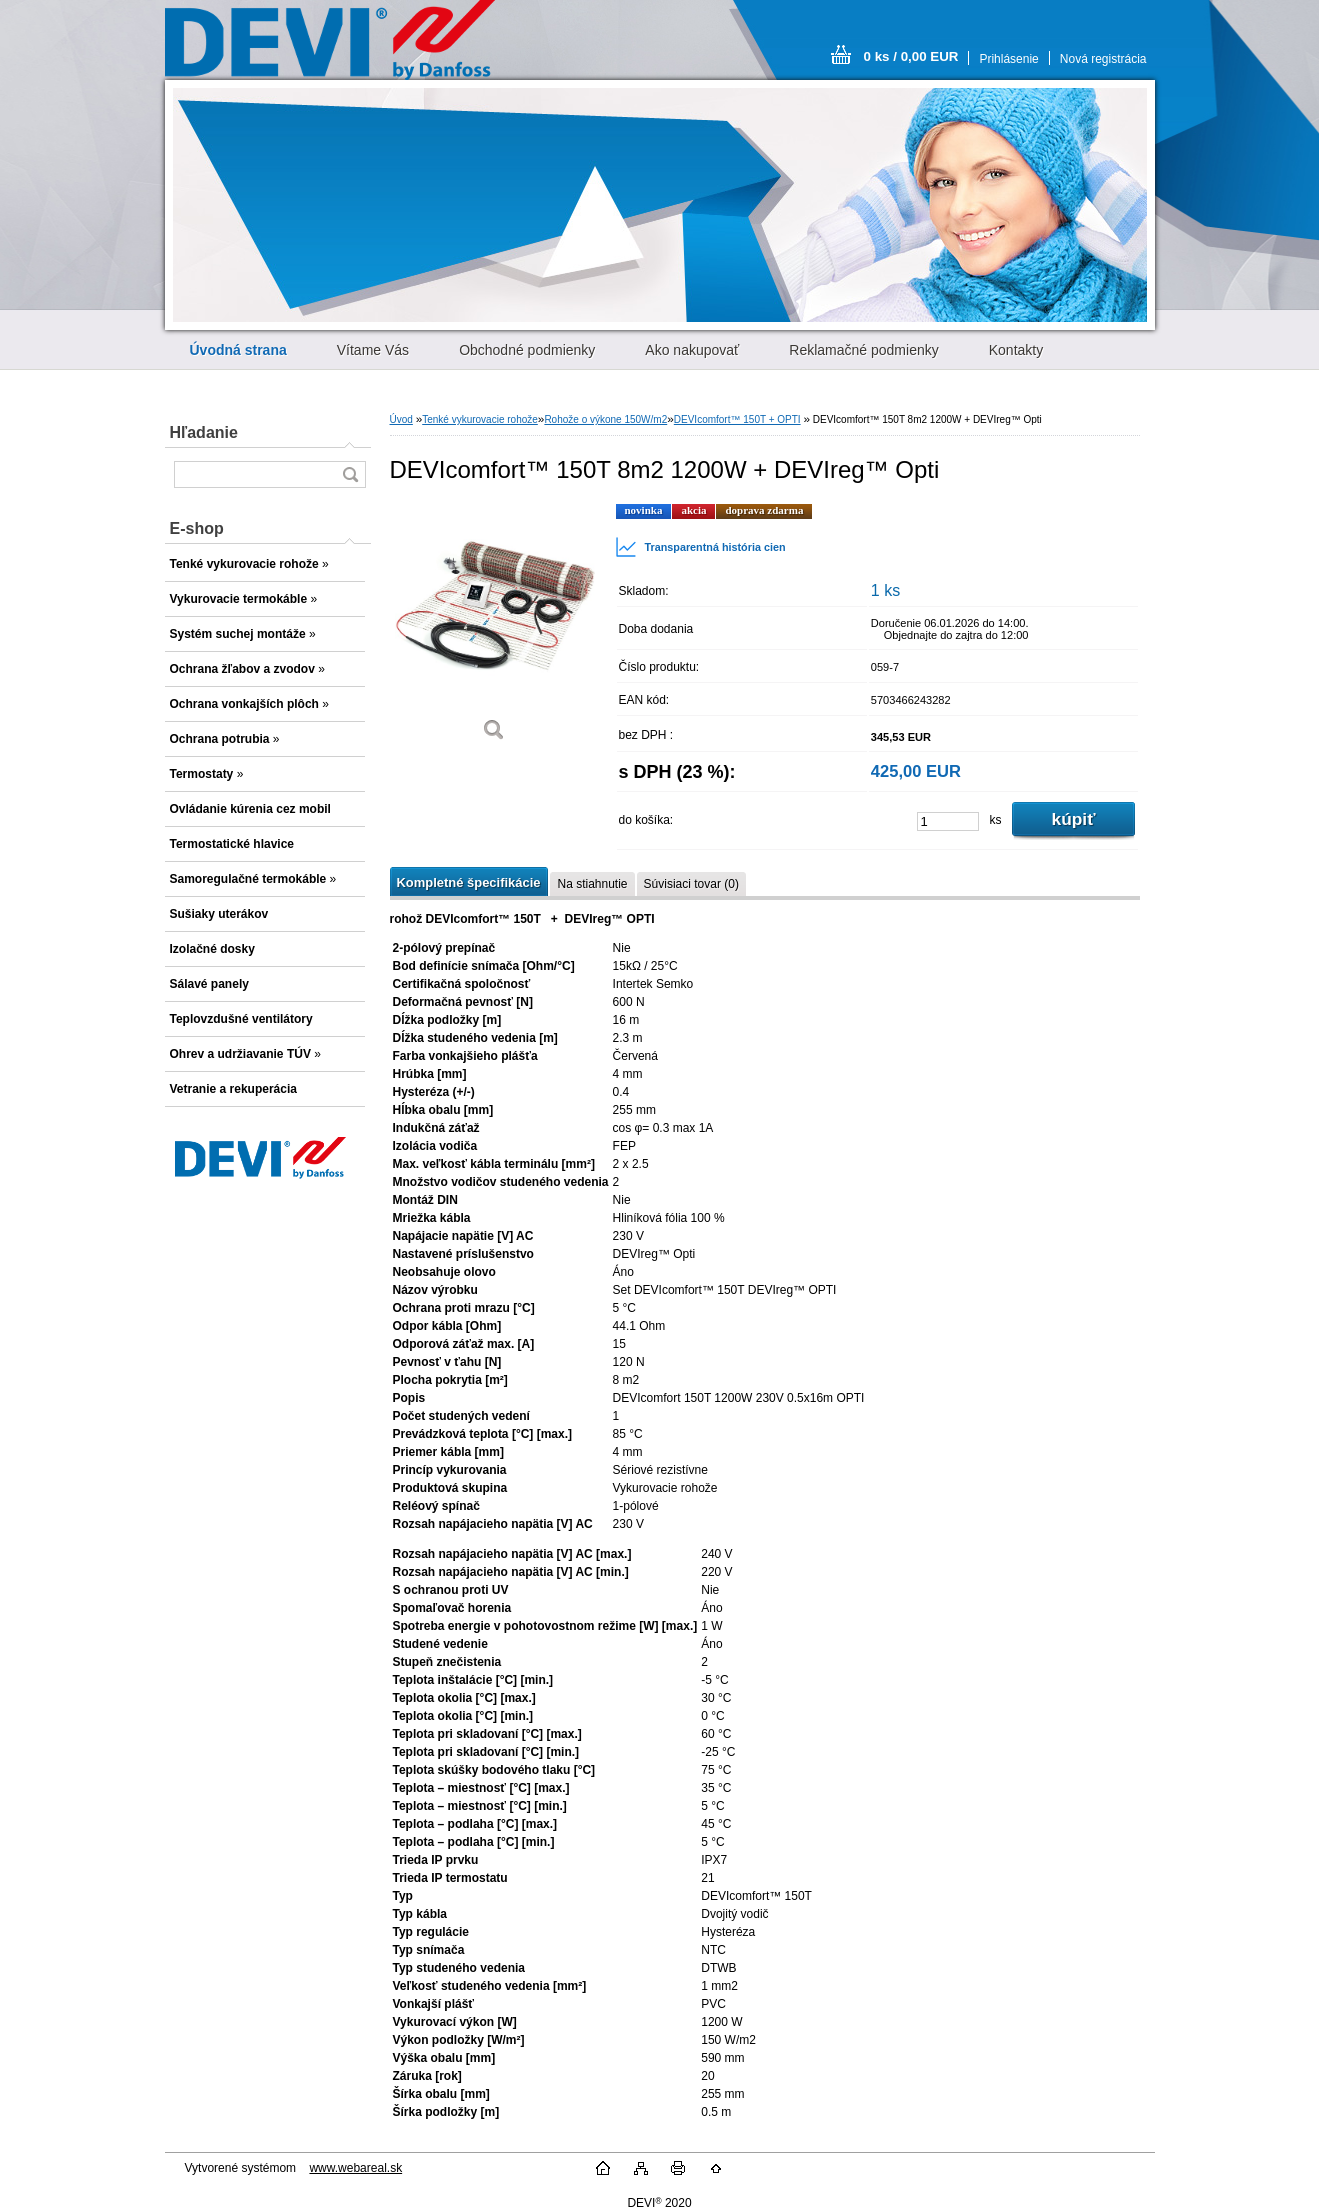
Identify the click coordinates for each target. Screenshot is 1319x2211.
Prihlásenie (1008, 59)
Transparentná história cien (700, 547)
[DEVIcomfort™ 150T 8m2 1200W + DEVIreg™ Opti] (495, 629)
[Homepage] (238, 350)
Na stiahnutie (592, 884)
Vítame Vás (373, 350)
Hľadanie (204, 432)
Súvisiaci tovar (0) (691, 884)
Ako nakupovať (692, 350)
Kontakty (1016, 350)
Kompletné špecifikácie (469, 882)
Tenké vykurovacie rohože (480, 419)
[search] (350, 474)
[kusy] (948, 821)
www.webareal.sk (355, 2168)
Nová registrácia (1103, 59)
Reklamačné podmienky (863, 350)
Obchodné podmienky (527, 350)
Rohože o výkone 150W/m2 (605, 419)
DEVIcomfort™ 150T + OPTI (737, 419)
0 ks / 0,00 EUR (911, 56)
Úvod (401, 419)
